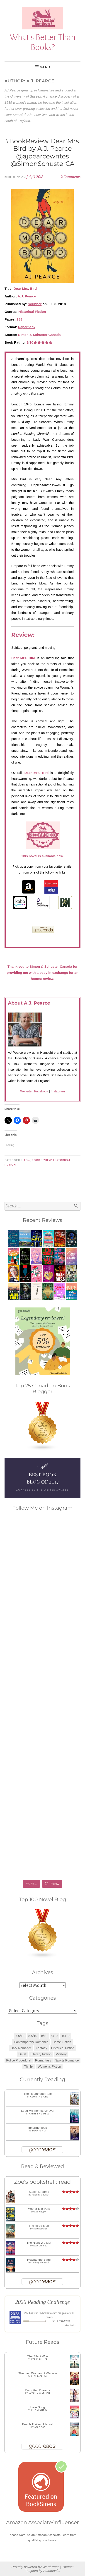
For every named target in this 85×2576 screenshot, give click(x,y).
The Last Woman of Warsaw (37, 2373)
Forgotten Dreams (37, 2390)
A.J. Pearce (27, 296)
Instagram (58, 1091)
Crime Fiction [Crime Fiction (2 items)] (61, 2042)
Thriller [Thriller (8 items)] (29, 2066)
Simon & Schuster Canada (39, 335)
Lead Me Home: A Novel (37, 2110)
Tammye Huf (39, 2131)
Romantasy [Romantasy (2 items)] (43, 2060)
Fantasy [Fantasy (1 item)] (41, 2048)
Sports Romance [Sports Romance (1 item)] (67, 2060)
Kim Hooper (40, 2211)
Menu (45, 67)
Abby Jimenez (40, 2245)
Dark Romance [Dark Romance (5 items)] (21, 2048)
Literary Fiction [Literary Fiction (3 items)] (41, 2054)
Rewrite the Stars (39, 2259)
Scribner (35, 304)
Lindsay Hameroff (40, 2262)
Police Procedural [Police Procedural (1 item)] (18, 2060)
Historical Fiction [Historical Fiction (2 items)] (63, 2048)
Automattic (51, 2571)
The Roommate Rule (38, 2093)
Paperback (26, 327)
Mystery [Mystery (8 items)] (61, 2054)
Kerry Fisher (39, 2359)
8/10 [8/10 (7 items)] (44, 2036)
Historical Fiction (32, 312)
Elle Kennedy (39, 2410)
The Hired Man (39, 2225)
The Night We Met (39, 2242)
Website (26, 1091)
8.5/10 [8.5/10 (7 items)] (32, 2036)
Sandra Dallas (40, 2228)
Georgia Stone (39, 2097)
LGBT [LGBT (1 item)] (22, 2054)
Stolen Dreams (39, 2191)
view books (70, 2325)
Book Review (42, 1160)
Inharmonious (37, 2127)
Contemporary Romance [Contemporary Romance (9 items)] (31, 2042)
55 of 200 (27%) (61, 2321)
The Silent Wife (37, 2356)
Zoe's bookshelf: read (42, 2182)
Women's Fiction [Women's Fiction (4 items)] (49, 2066)
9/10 (27, 1160)
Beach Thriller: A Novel (37, 2424)
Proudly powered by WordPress (35, 2567)
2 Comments (70, 177)
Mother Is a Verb (39, 2208)
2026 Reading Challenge (42, 2302)
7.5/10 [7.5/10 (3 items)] (19, 2036)
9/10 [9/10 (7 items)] (54, 2036)
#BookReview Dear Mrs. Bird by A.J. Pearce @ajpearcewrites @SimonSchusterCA (42, 152)
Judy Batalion (39, 2376)
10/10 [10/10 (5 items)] (66, 2036)
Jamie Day (39, 2427)
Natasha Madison (40, 2194)
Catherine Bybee (39, 2114)
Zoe (26, 2313)
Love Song (37, 2407)
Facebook (41, 1091)
